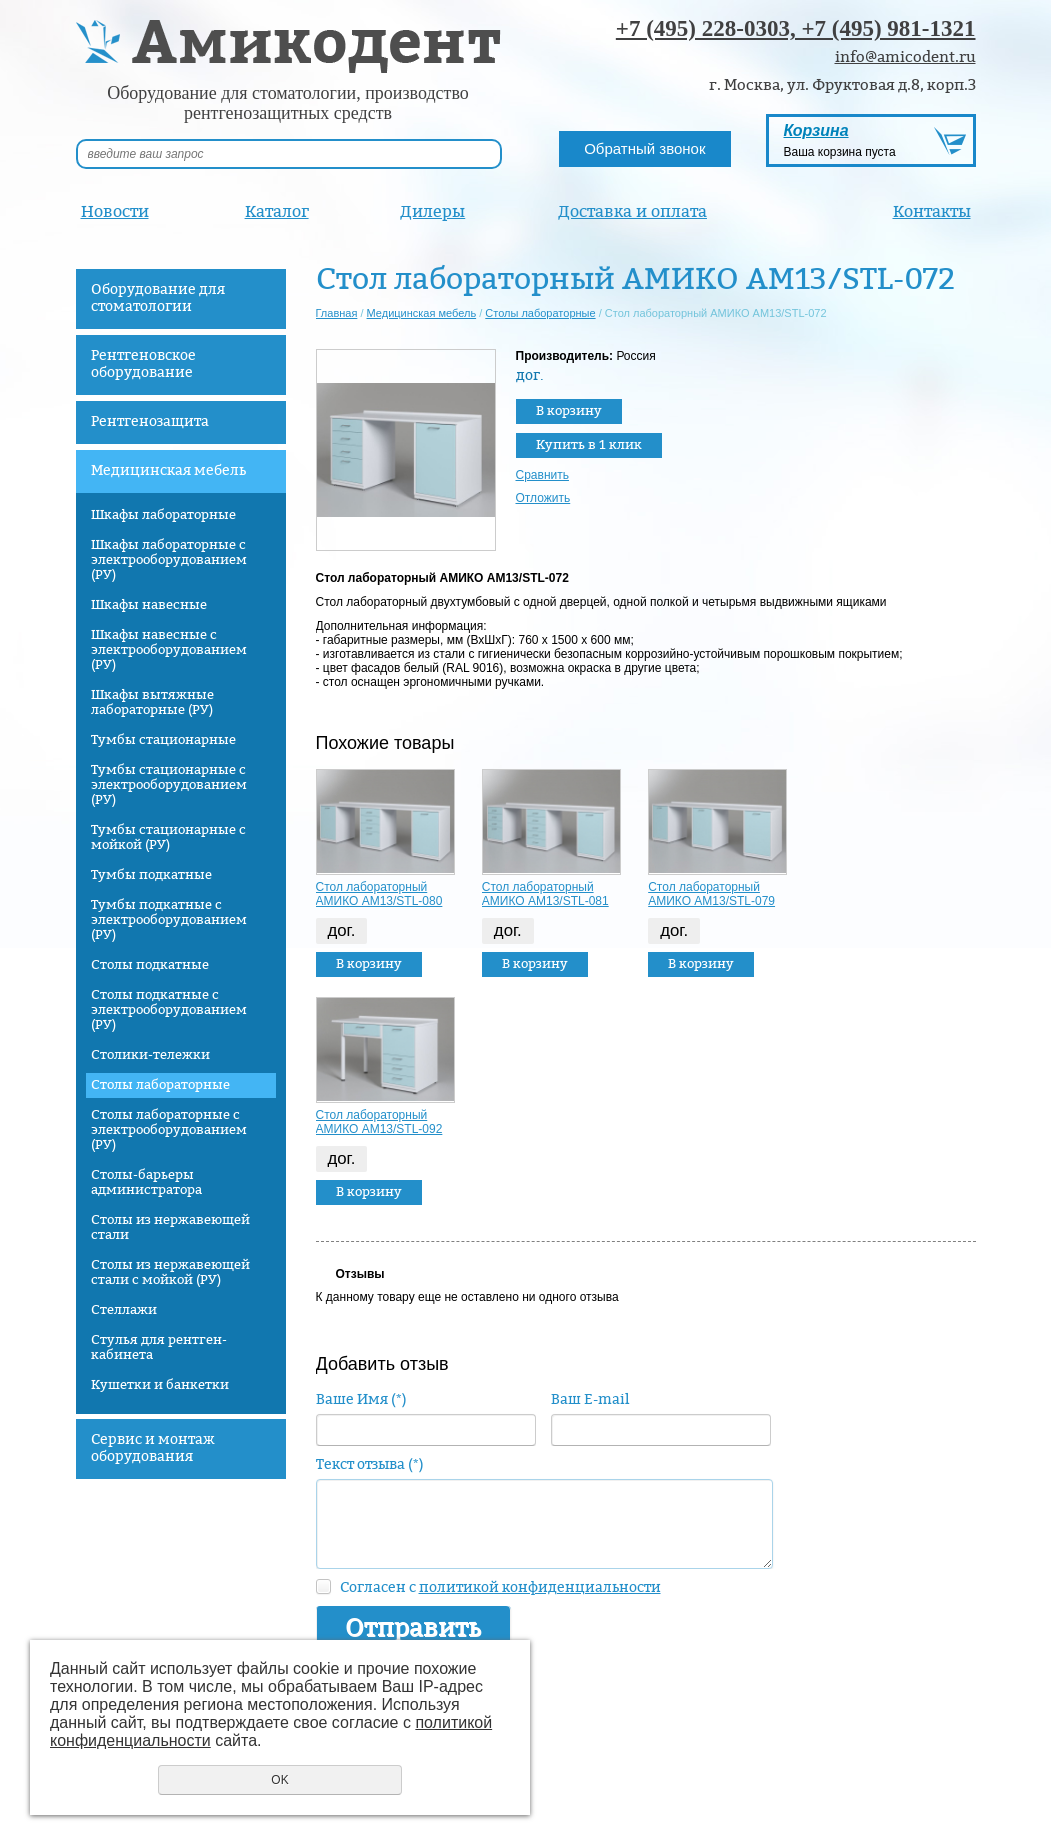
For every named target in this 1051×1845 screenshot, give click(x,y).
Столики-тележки (150, 1055)
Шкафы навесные (149, 605)
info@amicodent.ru (905, 57)
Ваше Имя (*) (361, 1399)
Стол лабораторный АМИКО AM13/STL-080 (379, 894)
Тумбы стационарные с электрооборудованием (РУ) (169, 785)
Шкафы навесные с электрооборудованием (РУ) (169, 650)
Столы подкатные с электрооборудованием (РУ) (169, 1010)
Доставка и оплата (632, 211)
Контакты (932, 211)
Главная (337, 313)
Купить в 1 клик (589, 445)
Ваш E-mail (590, 1399)
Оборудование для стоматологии (158, 298)
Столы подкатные (150, 965)
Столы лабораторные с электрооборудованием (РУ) (169, 1130)
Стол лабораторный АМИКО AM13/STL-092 (379, 1122)
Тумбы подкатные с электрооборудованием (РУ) (169, 920)
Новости (115, 211)
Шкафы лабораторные (163, 515)
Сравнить (542, 475)
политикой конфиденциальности (540, 1587)
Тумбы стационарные (163, 740)
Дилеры (432, 211)
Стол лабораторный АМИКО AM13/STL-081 (545, 894)
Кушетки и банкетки (160, 1385)
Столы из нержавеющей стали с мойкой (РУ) (170, 1272)
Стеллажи (124, 1310)
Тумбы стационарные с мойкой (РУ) (168, 837)
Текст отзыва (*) (370, 1464)
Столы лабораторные (160, 1085)
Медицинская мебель (168, 470)
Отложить (543, 498)
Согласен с (500, 1587)
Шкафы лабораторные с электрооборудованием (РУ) (169, 560)
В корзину (569, 411)
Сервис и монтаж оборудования (153, 1448)
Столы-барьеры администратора (146, 1182)
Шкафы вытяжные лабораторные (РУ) (152, 702)
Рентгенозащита (150, 421)
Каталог (277, 211)
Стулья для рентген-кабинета (159, 1347)
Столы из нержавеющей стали (170, 1227)
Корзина (816, 130)
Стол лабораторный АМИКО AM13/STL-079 (711, 894)
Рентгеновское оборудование (143, 364)
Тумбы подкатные (151, 875)
